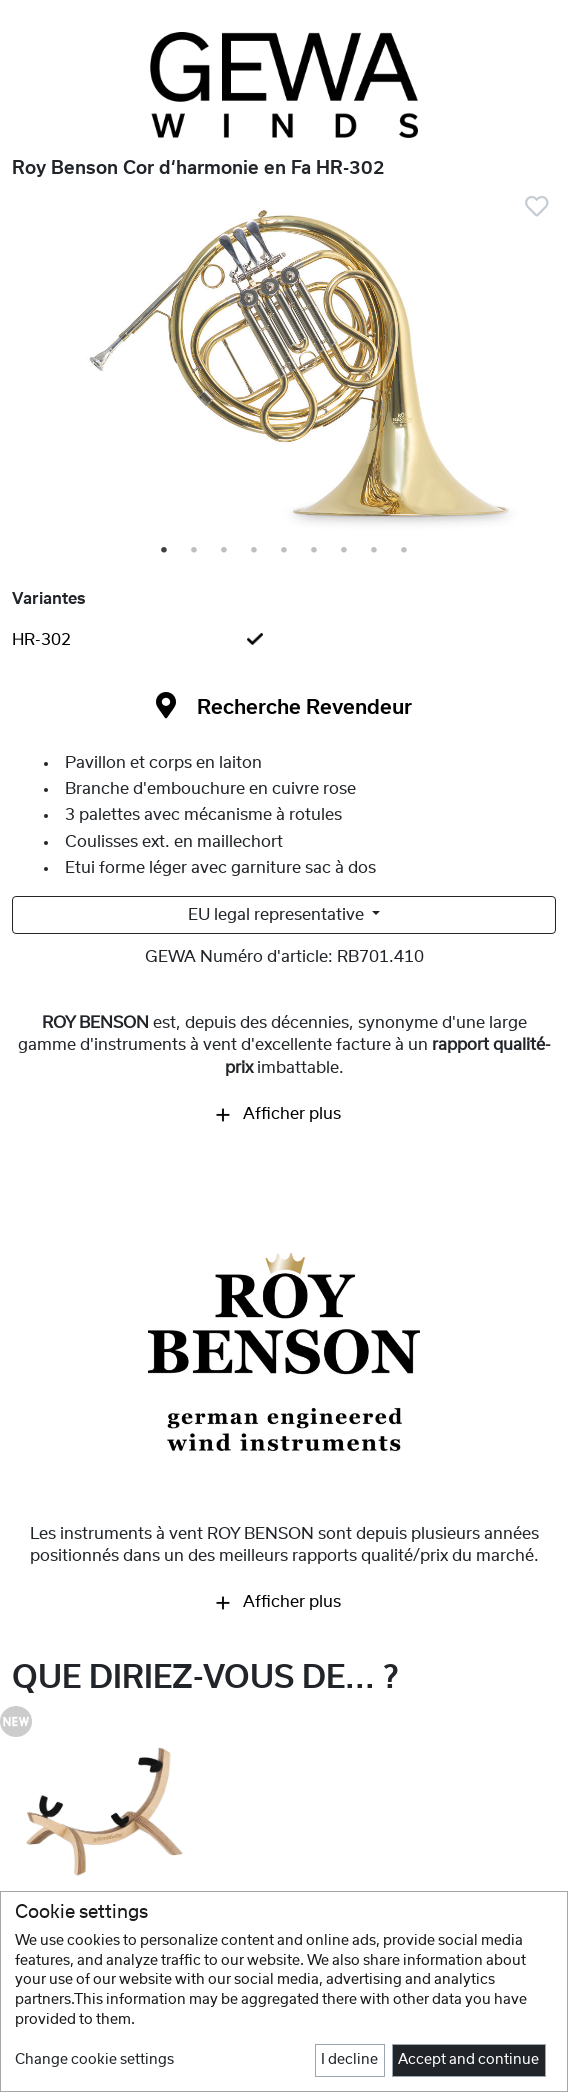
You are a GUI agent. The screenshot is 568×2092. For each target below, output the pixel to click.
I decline (349, 2060)
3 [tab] (225, 551)
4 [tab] (255, 551)
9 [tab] (405, 551)
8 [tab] (375, 551)
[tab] (284, 640)
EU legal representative (278, 915)
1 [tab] (165, 551)
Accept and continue (468, 2060)
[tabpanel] (284, 370)
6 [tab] (315, 551)
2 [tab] (195, 551)
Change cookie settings (94, 2060)
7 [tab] (345, 551)
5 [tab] (285, 551)
